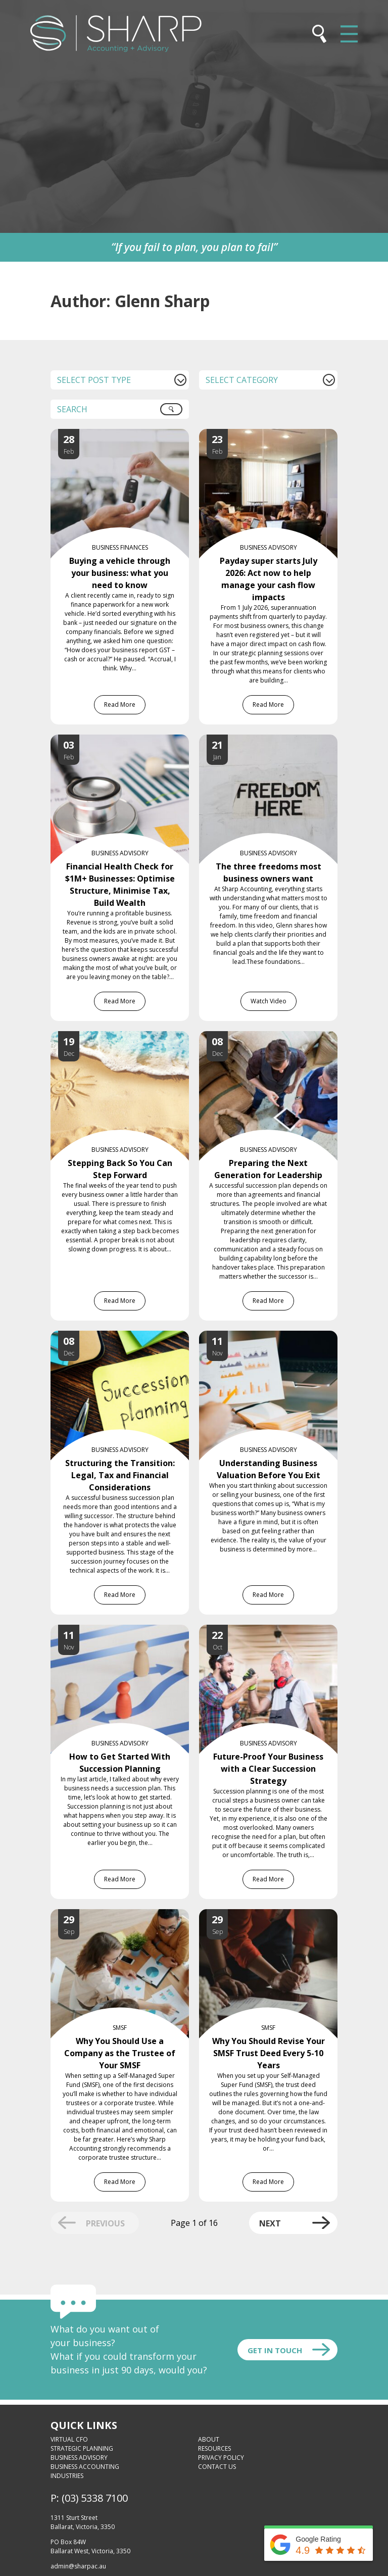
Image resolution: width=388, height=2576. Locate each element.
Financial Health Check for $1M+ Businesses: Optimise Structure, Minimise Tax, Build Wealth (120, 884)
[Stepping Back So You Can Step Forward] (130, 1037)
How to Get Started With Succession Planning (119, 1762)
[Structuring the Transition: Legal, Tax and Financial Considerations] (130, 1336)
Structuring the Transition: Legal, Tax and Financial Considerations (120, 1475)
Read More (119, 704)
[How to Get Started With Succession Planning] (130, 1630)
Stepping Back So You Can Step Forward (120, 1169)
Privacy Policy (221, 2457)
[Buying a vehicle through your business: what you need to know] (130, 435)
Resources (214, 2448)
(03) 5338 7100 (95, 2498)
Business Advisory (79, 2457)
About (208, 2439)
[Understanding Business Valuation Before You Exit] (278, 1336)
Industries (67, 2475)
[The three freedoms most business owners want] (278, 740)
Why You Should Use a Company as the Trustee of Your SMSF (119, 2053)
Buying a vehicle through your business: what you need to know (119, 573)
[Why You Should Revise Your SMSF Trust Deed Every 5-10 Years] (278, 1915)
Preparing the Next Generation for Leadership (268, 1169)
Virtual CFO (69, 2439)
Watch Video (268, 1001)
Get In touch (275, 2350)
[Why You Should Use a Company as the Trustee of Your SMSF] (130, 1915)
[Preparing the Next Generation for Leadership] (278, 1037)
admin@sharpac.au (78, 2566)
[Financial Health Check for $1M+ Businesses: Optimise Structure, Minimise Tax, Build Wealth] (130, 740)
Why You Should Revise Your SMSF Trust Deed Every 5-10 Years (268, 2053)
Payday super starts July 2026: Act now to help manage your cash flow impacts (268, 579)
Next (270, 2223)
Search (176, 412)
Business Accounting (85, 2466)
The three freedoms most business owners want (268, 872)
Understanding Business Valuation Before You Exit (268, 1469)
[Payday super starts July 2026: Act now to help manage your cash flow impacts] (278, 435)
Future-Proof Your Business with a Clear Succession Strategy (268, 1768)
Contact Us (217, 2466)
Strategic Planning (82, 2448)
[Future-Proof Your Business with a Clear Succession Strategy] (278, 1630)
